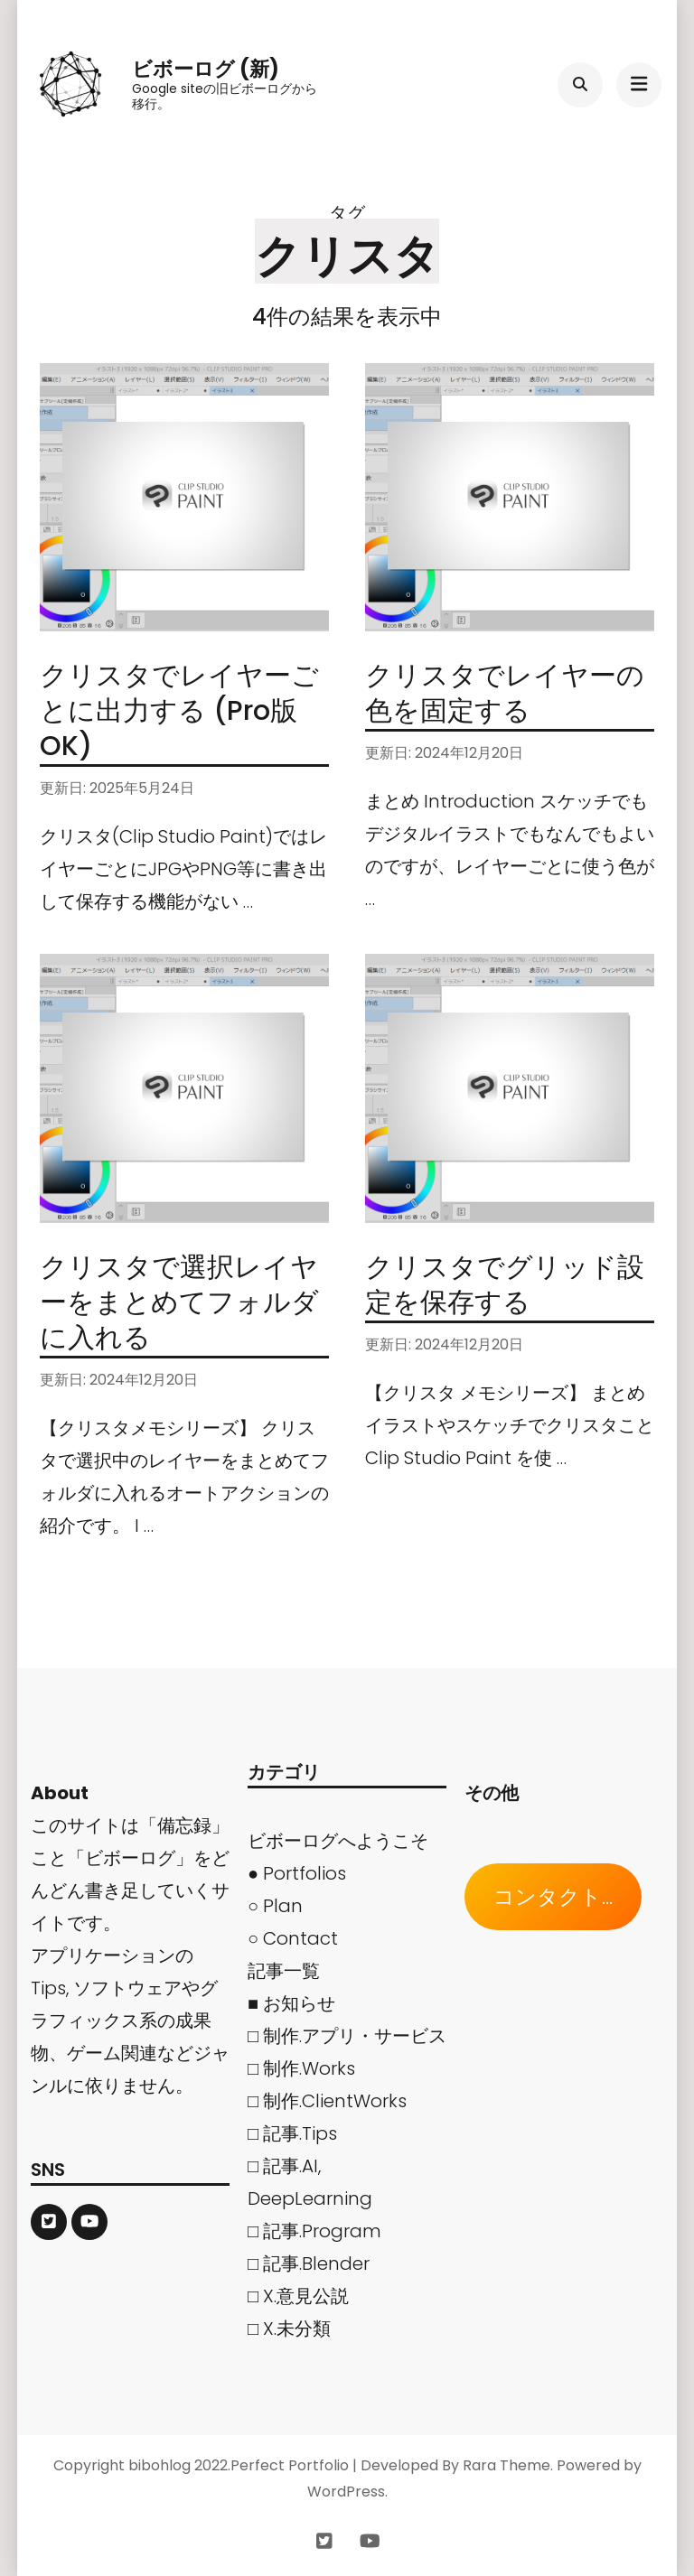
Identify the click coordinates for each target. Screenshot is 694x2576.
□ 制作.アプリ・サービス (347, 2036)
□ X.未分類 (289, 2328)
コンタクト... (553, 1896)
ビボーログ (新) (205, 69)
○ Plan (275, 1905)
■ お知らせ (291, 2003)
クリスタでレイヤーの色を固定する (504, 693)
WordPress (346, 2491)
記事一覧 (284, 1970)
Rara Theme (506, 2465)
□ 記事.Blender (309, 2263)
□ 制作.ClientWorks (327, 2101)
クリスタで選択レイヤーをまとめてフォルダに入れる (179, 1302)
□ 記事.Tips (292, 2133)
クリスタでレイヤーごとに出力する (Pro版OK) (179, 711)
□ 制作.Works (301, 2068)
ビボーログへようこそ (338, 1840)
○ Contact (293, 1938)
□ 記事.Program (314, 2231)
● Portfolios (297, 1873)
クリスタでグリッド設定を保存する (504, 1284)
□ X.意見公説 (298, 2296)
